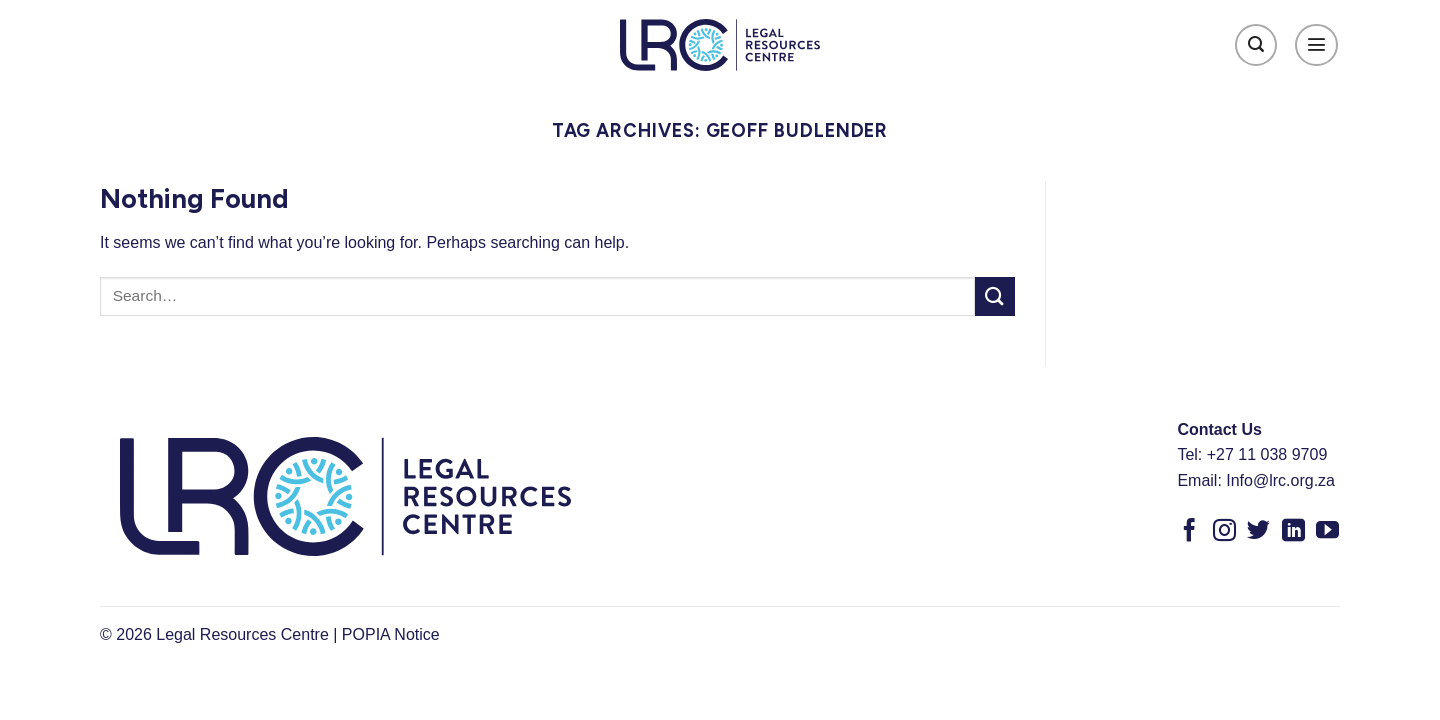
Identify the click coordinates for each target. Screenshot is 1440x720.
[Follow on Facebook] (1189, 532)
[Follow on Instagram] (1224, 532)
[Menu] (1316, 45)
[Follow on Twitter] (1258, 532)
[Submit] (995, 296)
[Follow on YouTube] (1327, 532)
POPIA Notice (391, 634)
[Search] (1256, 45)
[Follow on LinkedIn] (1293, 532)
